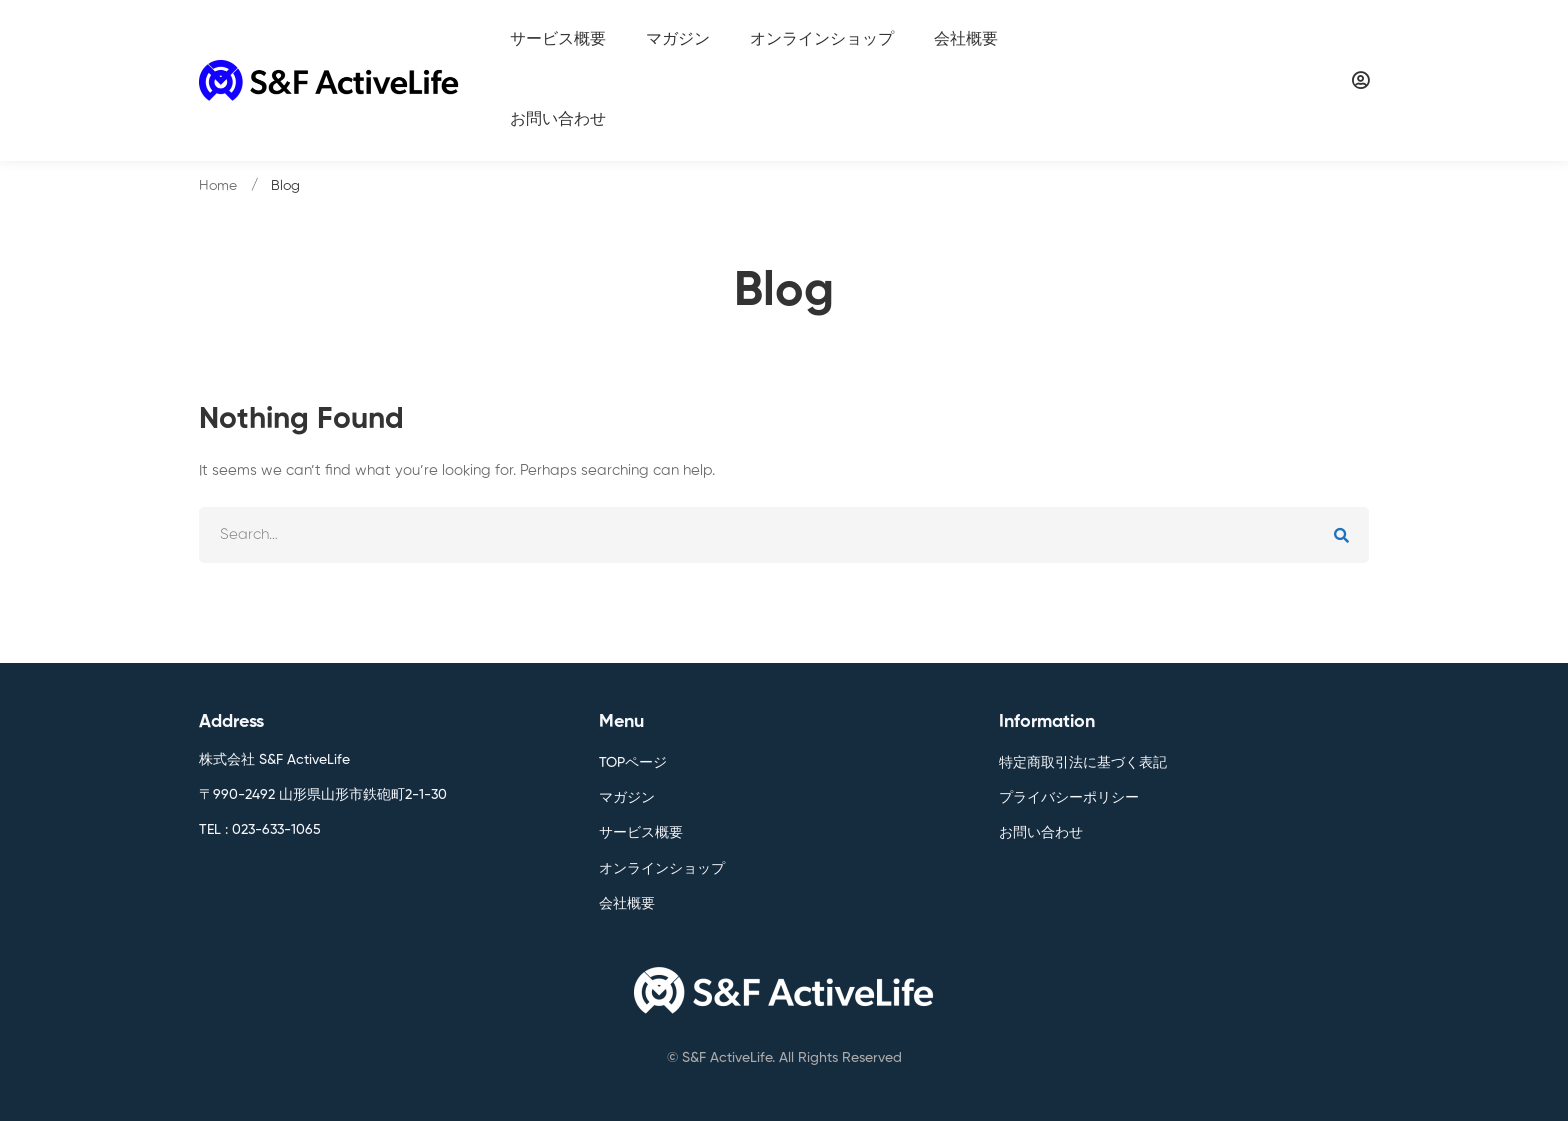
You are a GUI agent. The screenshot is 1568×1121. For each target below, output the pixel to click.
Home (218, 186)
